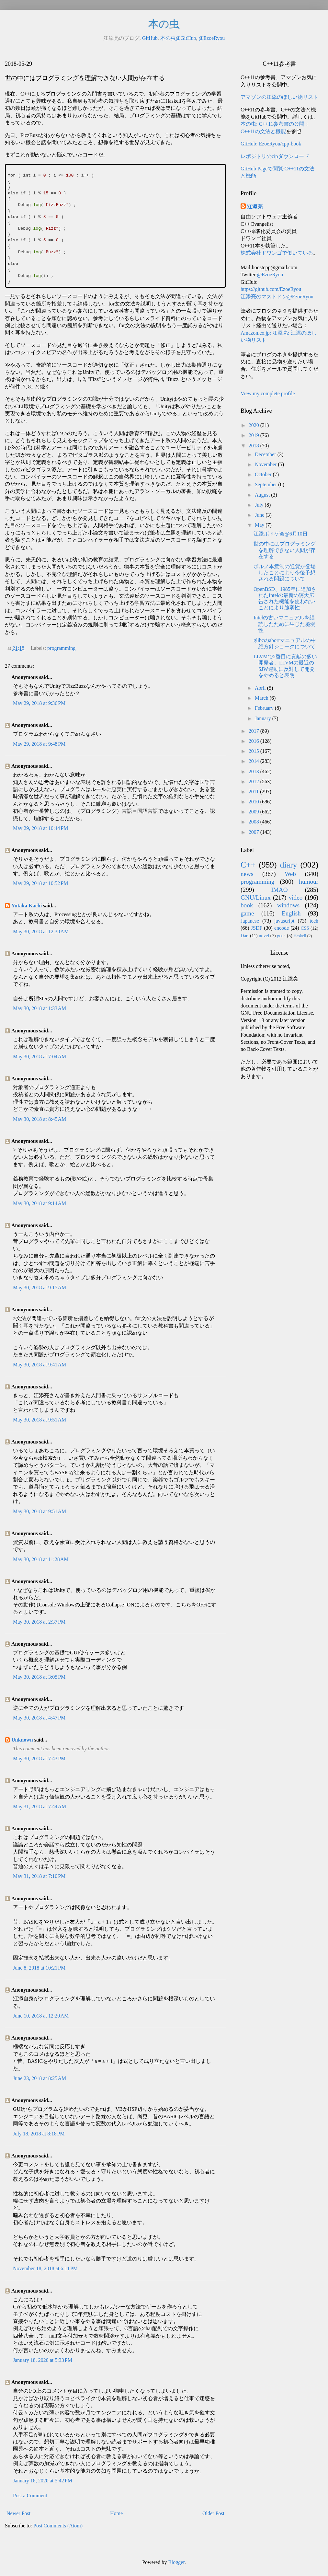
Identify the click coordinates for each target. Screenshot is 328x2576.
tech (314, 921)
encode (281, 928)
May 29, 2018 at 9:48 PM (39, 744)
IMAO (279, 889)
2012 (254, 781)
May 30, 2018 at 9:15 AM (39, 1287)
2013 (254, 771)
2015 (254, 751)
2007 (254, 832)
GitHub (150, 38)
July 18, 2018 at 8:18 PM (39, 2133)
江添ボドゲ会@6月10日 (281, 533)
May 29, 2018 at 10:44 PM (40, 828)
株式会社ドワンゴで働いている (277, 253)
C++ (248, 864)
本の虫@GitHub (178, 38)
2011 (254, 791)
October (264, 474)
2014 (254, 761)
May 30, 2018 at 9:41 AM (39, 1364)
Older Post (213, 2513)
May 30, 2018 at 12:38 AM (41, 931)
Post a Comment (30, 2495)
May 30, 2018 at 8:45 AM (39, 1119)
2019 (254, 435)
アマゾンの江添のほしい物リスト (279, 97)
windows (288, 905)
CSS (305, 928)
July (260, 505)
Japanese (250, 921)
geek (281, 935)
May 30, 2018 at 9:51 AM (39, 1419)
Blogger (176, 2562)
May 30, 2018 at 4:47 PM (39, 1717)
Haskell (299, 936)
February (265, 708)
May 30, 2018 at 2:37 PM (39, 1622)
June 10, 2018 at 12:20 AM (41, 2015)
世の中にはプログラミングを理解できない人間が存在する (285, 550)
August (263, 495)
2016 (254, 741)
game (247, 913)
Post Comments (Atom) (58, 2525)
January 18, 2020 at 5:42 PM (42, 2480)
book (247, 905)
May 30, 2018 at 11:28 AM (41, 1559)
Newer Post (18, 2513)
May (260, 525)
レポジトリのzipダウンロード (275, 156)
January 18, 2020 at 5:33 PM (42, 2360)
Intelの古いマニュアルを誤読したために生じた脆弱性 (284, 624)
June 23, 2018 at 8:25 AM (39, 2078)
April (261, 688)
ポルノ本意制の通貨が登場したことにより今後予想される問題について (285, 572)
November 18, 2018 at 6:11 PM (45, 2268)
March (262, 698)
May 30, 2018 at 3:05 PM (39, 1677)
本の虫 (164, 24)
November (266, 464)
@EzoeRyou (211, 38)
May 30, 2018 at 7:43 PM (39, 1758)
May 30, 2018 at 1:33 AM (39, 1008)
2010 (254, 801)
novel (264, 935)
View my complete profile (268, 393)
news (247, 873)
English (291, 913)
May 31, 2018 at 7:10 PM (39, 1876)
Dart (245, 935)
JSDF (257, 928)
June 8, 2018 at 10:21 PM (39, 1968)
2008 (254, 821)
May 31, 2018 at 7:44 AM (39, 1806)
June (260, 515)
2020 (254, 425)
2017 (254, 731)
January (263, 718)
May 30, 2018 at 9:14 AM (39, 1203)
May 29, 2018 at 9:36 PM (39, 703)
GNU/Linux (256, 897)
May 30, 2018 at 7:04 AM (39, 1056)
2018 (254, 445)
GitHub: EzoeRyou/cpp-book (271, 143)
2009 (254, 811)
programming (61, 648)
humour (308, 881)
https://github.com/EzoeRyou (271, 289)
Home (116, 2513)
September (266, 484)
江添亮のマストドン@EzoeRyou (277, 296)
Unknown (22, 1739)
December (266, 454)
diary (288, 864)
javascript (284, 921)
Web (290, 873)
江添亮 (255, 207)
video (296, 897)
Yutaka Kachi (26, 905)
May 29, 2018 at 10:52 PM (40, 883)
